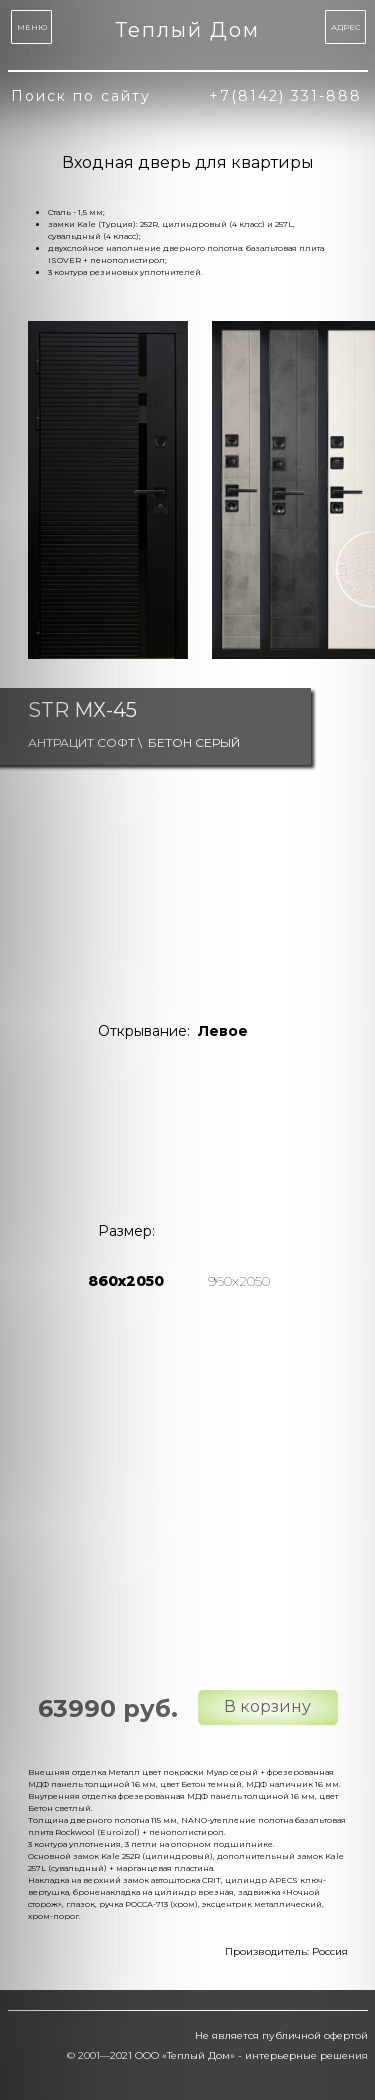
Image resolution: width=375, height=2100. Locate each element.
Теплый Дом (188, 30)
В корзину (267, 1706)
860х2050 (126, 1281)
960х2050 (239, 1281)
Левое (223, 1031)
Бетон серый (194, 742)
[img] (131, 1123)
